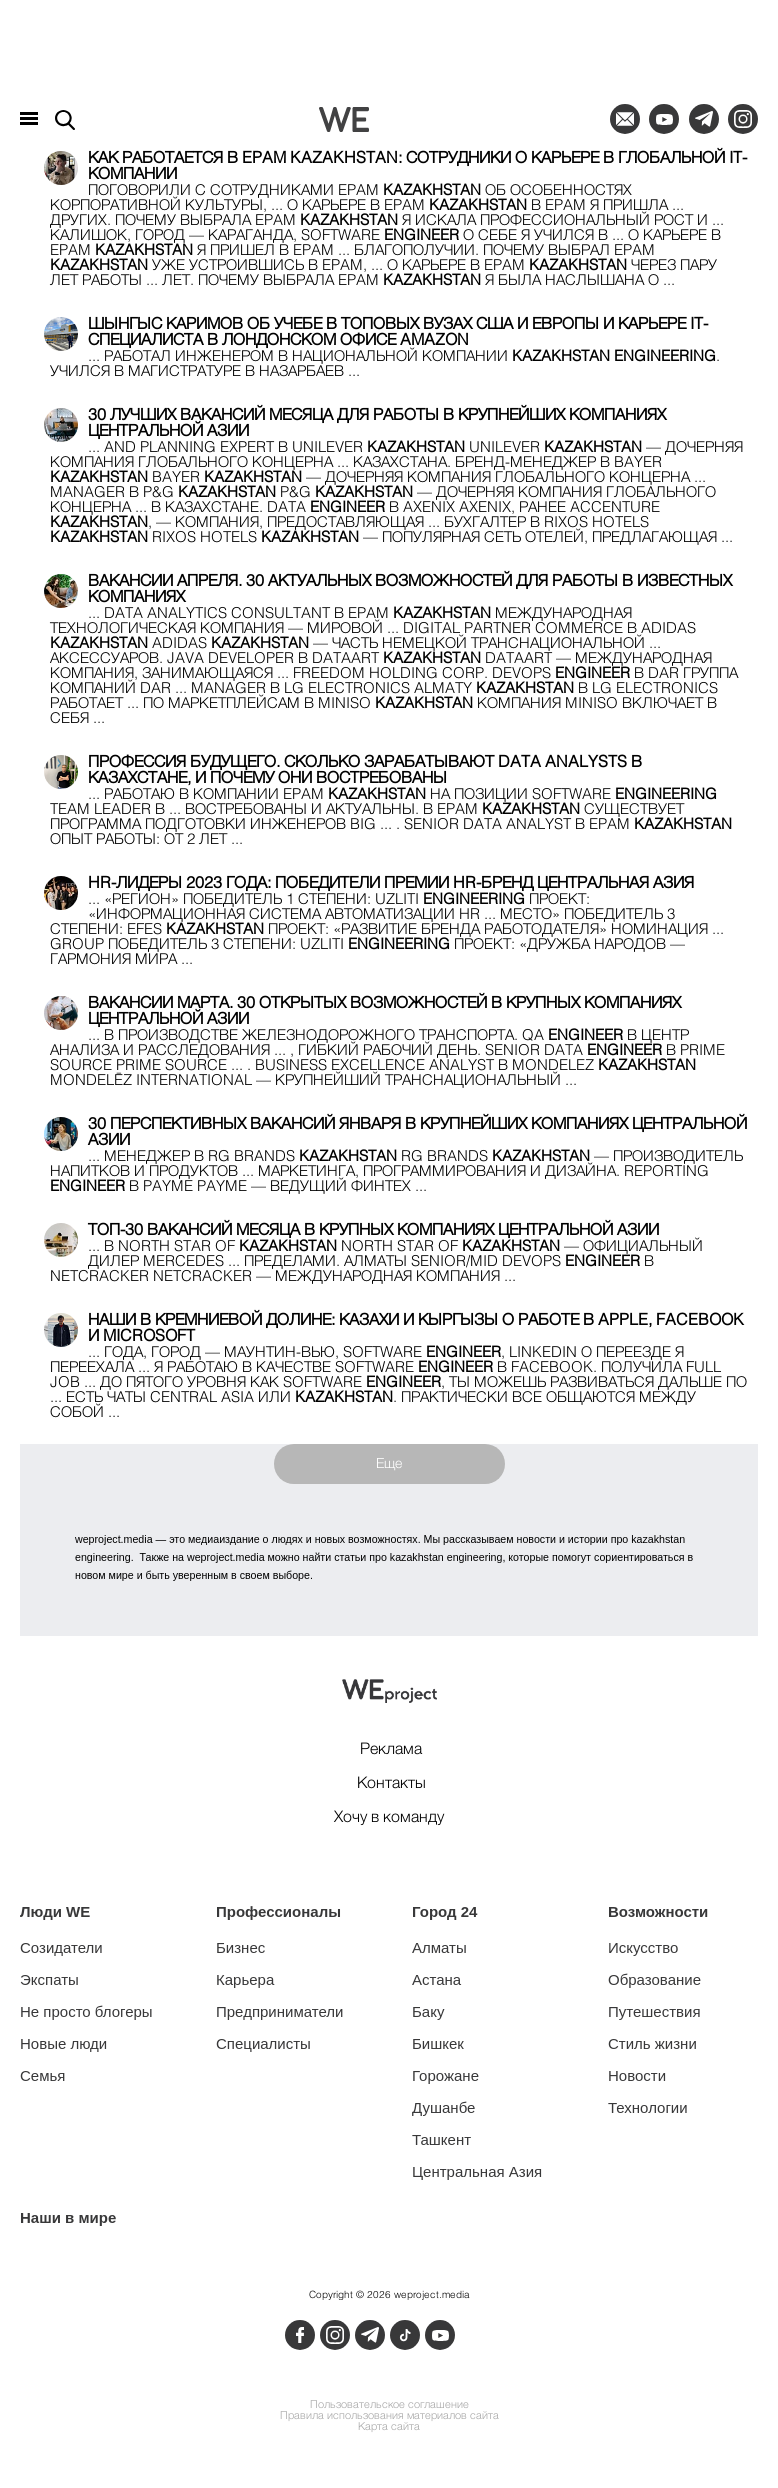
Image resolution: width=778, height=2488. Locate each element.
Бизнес (240, 1947)
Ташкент (441, 2139)
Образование (654, 1979)
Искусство (643, 1947)
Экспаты (49, 1979)
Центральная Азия (477, 2171)
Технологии (648, 2107)
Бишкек (438, 2043)
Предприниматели (279, 2011)
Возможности (658, 1911)
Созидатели (61, 1947)
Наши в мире (68, 2217)
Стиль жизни (652, 2043)
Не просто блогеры (86, 2011)
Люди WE (55, 1911)
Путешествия (654, 2011)
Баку (428, 2011)
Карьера (245, 1979)
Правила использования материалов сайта (389, 2416)
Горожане (445, 2075)
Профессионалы (278, 1911)
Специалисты (263, 2043)
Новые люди (63, 2043)
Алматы (439, 1947)
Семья (42, 2075)
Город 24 (444, 1911)
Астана (436, 1979)
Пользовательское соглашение (389, 2405)
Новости (637, 2075)
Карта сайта (389, 2427)
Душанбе (443, 2107)
